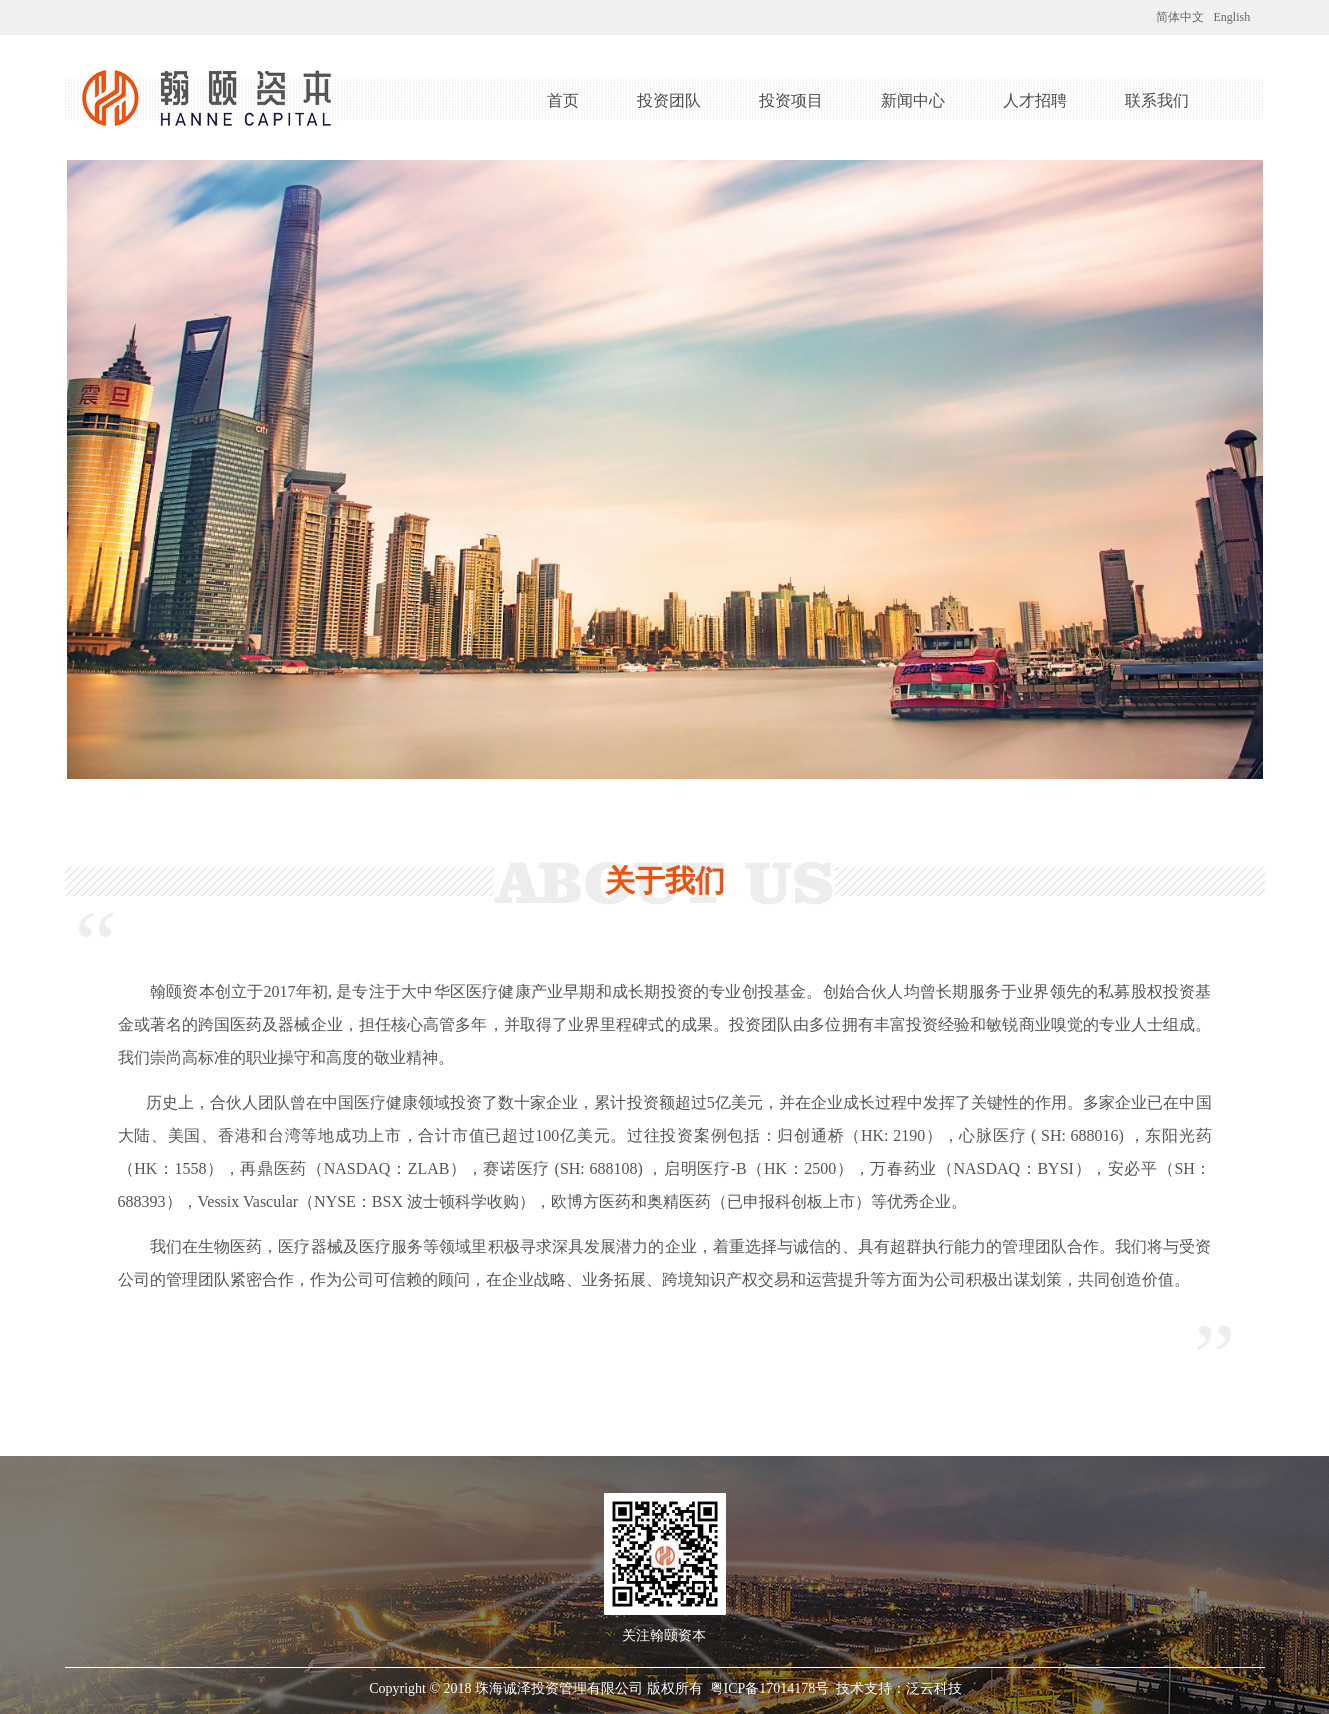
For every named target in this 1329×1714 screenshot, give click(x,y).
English (1232, 17)
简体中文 (1180, 17)
